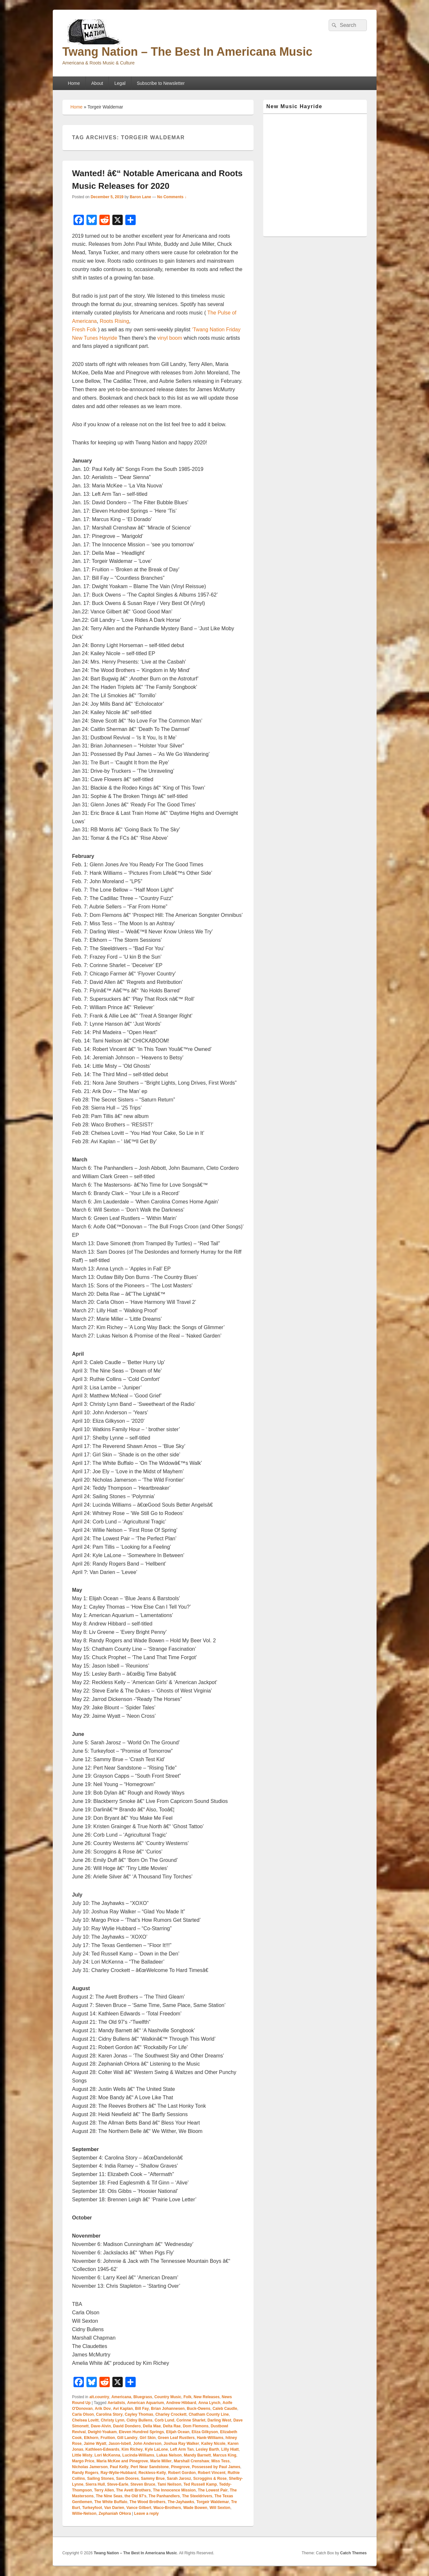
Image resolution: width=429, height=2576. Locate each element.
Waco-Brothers (167, 2507)
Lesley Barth (207, 2449)
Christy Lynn (112, 2420)
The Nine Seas (109, 2496)
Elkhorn (91, 2437)
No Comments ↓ (171, 197)
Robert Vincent (211, 2472)
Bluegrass (142, 2397)
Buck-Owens (198, 2408)
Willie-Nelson (84, 2513)
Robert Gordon (182, 2472)
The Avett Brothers (133, 2490)
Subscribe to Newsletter (161, 83)
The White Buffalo (110, 2502)
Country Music (167, 2397)
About (97, 83)
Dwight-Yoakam (102, 2432)
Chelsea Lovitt (85, 2420)
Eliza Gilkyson (205, 2432)
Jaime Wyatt (95, 2443)
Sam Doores (127, 2478)
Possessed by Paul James (216, 2467)
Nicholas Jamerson (90, 2467)
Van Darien (114, 2507)
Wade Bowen (195, 2507)
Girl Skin (147, 2437)
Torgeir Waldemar (212, 2502)
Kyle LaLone (156, 2449)
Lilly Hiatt (230, 2449)
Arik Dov (103, 2408)
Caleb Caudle (224, 2408)
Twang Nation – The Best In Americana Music (187, 51)
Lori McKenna (107, 2455)
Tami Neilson (169, 2484)
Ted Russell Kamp (200, 2484)
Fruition (108, 2437)
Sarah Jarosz (179, 2478)
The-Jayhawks (181, 2502)
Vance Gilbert (138, 2507)
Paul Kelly (119, 2467)
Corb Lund (164, 2420)
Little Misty (82, 2455)
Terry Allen (104, 2490)
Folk (188, 2397)
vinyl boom (169, 338)
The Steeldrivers (197, 2496)
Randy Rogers (85, 2472)
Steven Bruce (142, 2484)
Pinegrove (180, 2467)
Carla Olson (83, 2414)
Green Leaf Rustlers (176, 2437)
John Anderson (147, 2443)
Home (74, 83)
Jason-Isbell (119, 2443)
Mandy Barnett (197, 2455)
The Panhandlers (164, 2496)
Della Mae (152, 2426)
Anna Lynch (209, 2402)
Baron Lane (140, 197)
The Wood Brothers (147, 2502)
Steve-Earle (117, 2484)
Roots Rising (114, 321)
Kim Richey (131, 2449)
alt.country (99, 2397)
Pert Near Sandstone (149, 2467)
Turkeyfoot (92, 2507)
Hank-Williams (210, 2437)
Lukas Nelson (169, 2455)
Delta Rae (172, 2426)
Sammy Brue (152, 2478)
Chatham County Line (209, 2414)
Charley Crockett (170, 2414)
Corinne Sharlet (190, 2420)
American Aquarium (145, 2402)
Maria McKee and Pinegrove (122, 2461)
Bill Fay (142, 2408)
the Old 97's (136, 2496)
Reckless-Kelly (152, 2472)
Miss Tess (220, 2461)
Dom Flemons (196, 2426)
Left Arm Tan (182, 2449)
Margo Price (83, 2461)
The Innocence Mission (174, 2490)
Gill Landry (127, 2437)
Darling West (219, 2420)
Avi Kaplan (123, 2408)
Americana (121, 2397)
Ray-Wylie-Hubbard (118, 2472)
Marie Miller (161, 2461)
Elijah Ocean (177, 2432)
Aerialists (116, 2402)
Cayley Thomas (139, 2414)
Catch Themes (353, 2553)
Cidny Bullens (139, 2420)
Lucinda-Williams (138, 2455)
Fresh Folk (84, 329)
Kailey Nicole (213, 2443)
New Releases (207, 2397)
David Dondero (127, 2426)
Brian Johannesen (168, 2408)
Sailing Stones (100, 2478)
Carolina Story (109, 2414)
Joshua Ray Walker (181, 2443)
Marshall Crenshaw (191, 2461)
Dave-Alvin (101, 2426)
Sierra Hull (95, 2484)
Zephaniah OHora (114, 2513)
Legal (119, 83)
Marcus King (224, 2455)
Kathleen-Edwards (102, 2449)
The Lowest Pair (213, 2490)
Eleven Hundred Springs (141, 2432)
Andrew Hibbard (181, 2402)
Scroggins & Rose (210, 2478)
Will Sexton (220, 2507)
